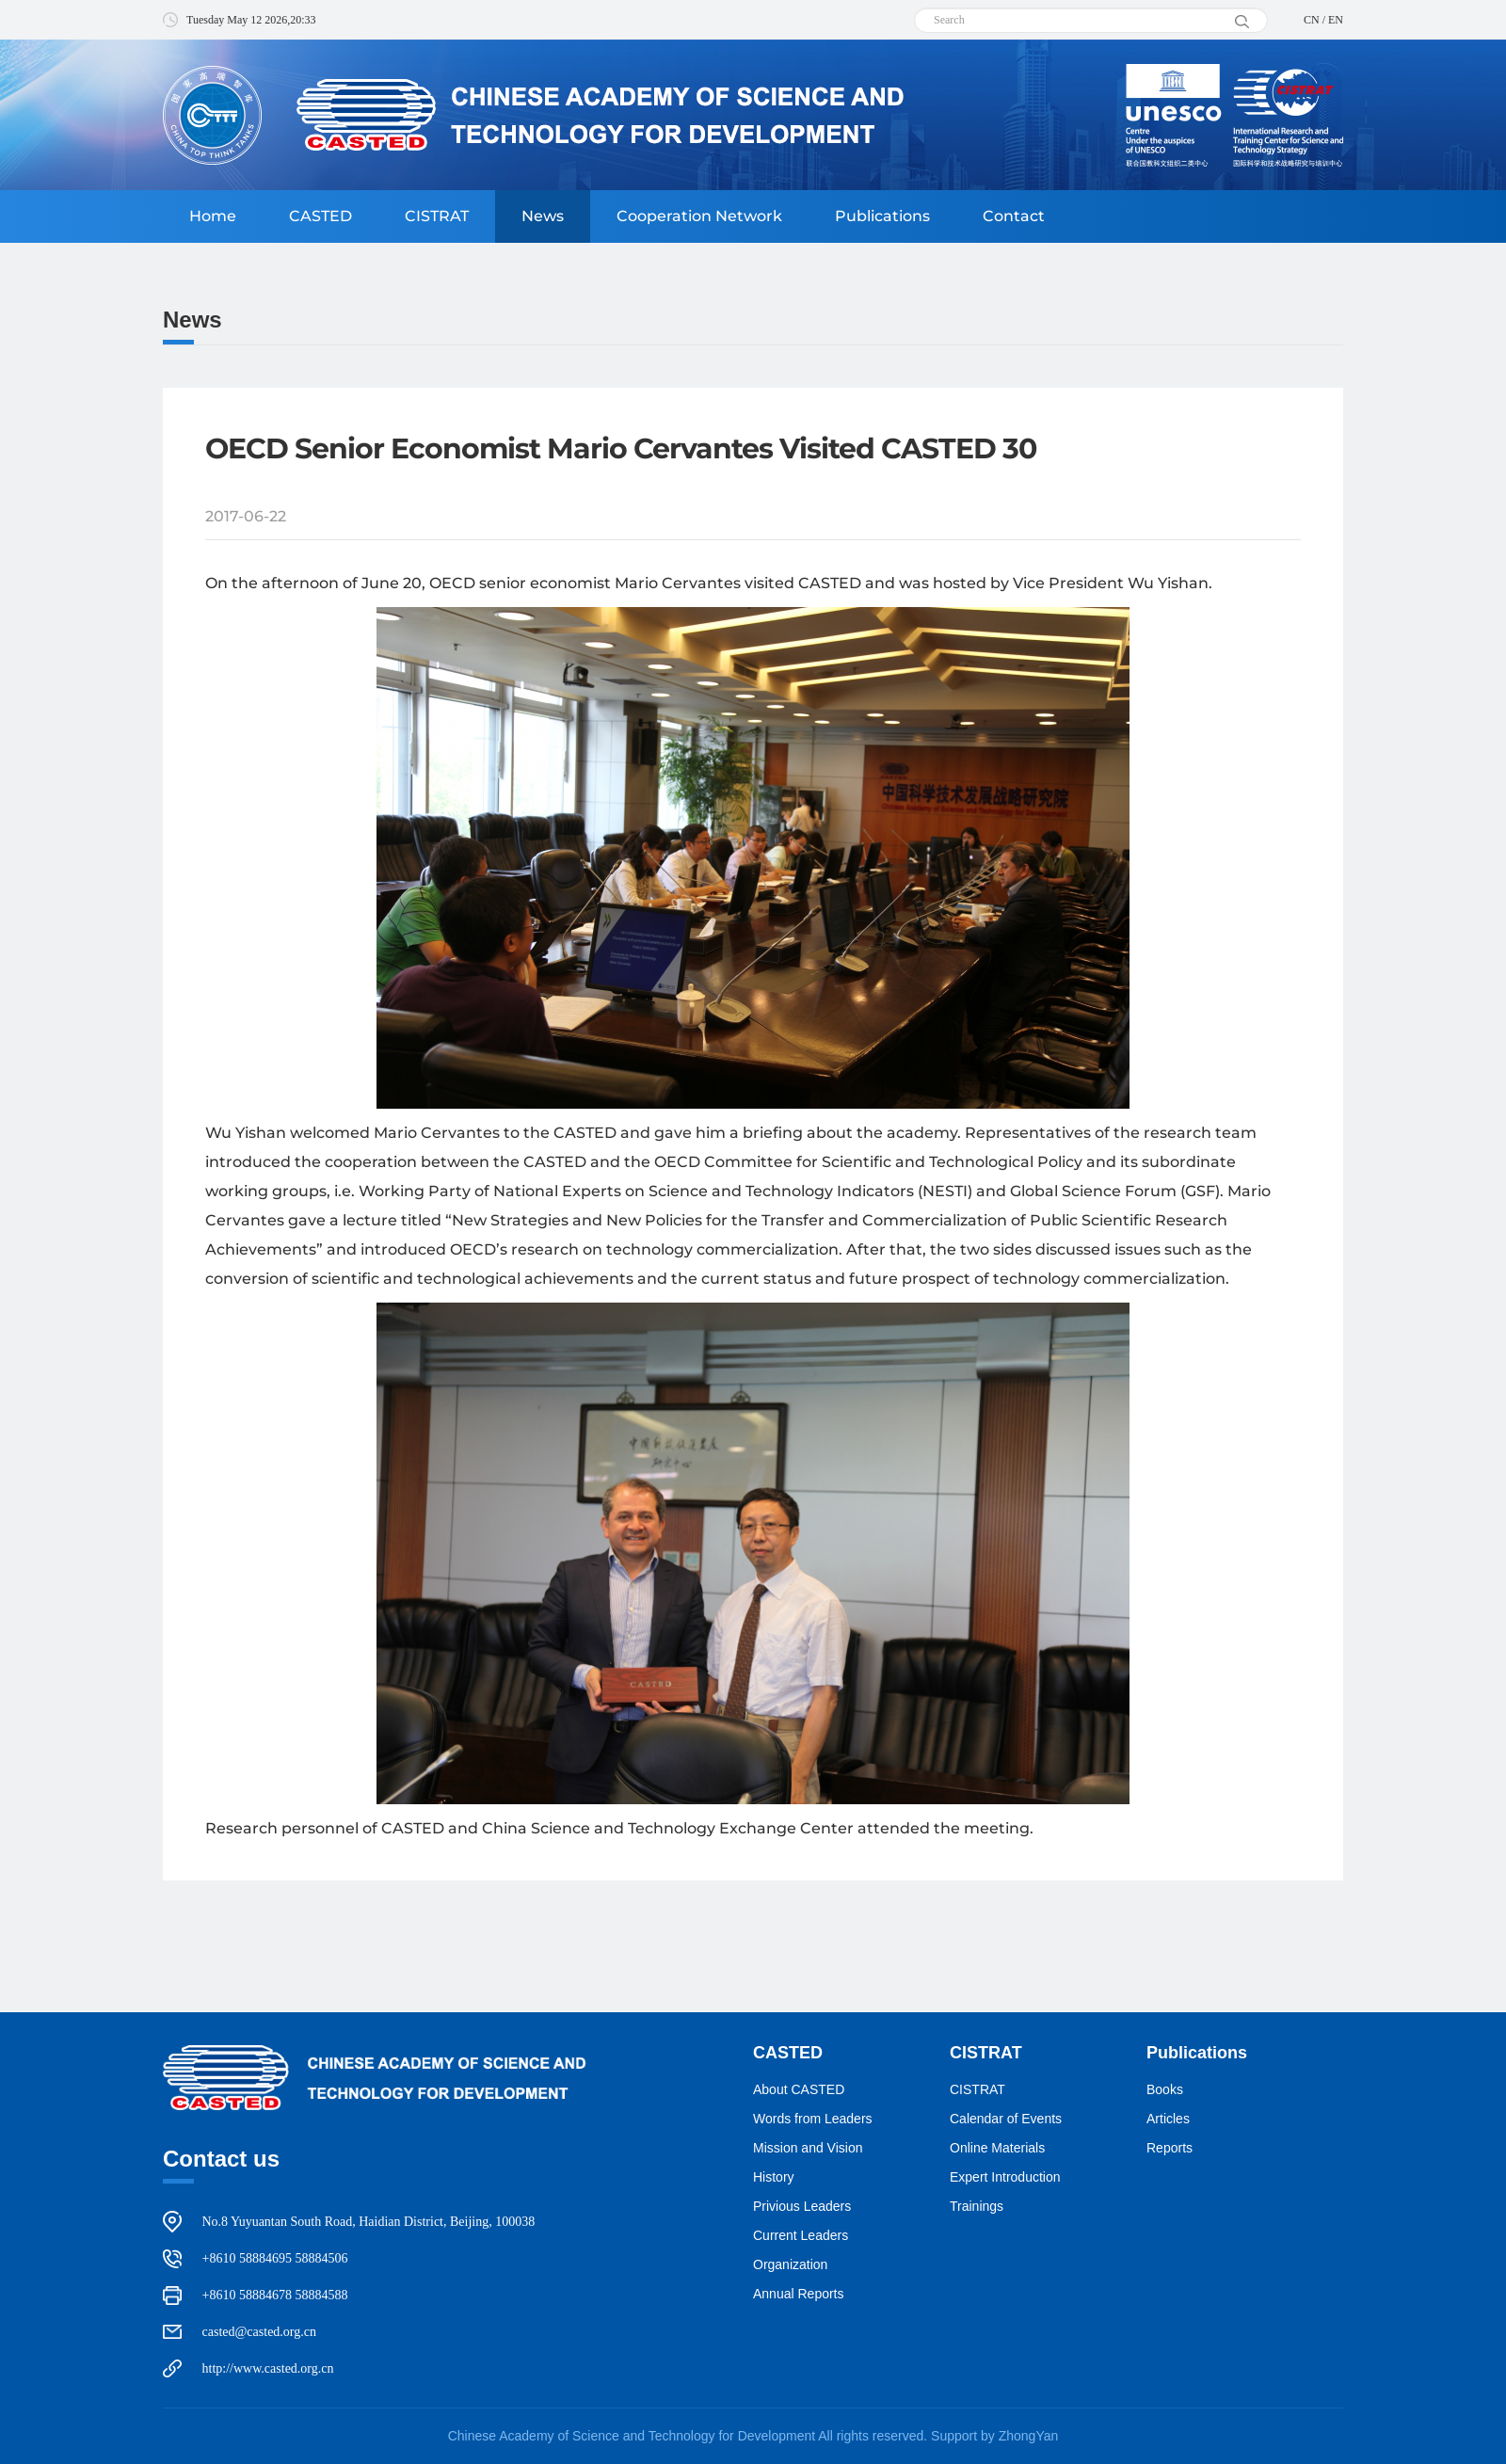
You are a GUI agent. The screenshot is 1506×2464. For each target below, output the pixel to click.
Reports (1169, 2147)
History (773, 2176)
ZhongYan (1029, 2435)
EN (1335, 19)
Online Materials (997, 2147)
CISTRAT (437, 216)
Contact (1014, 216)
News (542, 216)
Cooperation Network (699, 216)
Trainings (976, 2206)
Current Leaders (800, 2235)
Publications (882, 216)
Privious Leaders (802, 2206)
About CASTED (798, 2089)
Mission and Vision (807, 2147)
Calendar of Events (1006, 2118)
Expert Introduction (1005, 2176)
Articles (1168, 2118)
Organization (790, 2264)
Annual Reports (798, 2293)
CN (1312, 19)
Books (1164, 2089)
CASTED (320, 216)
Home (212, 216)
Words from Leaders (813, 2118)
